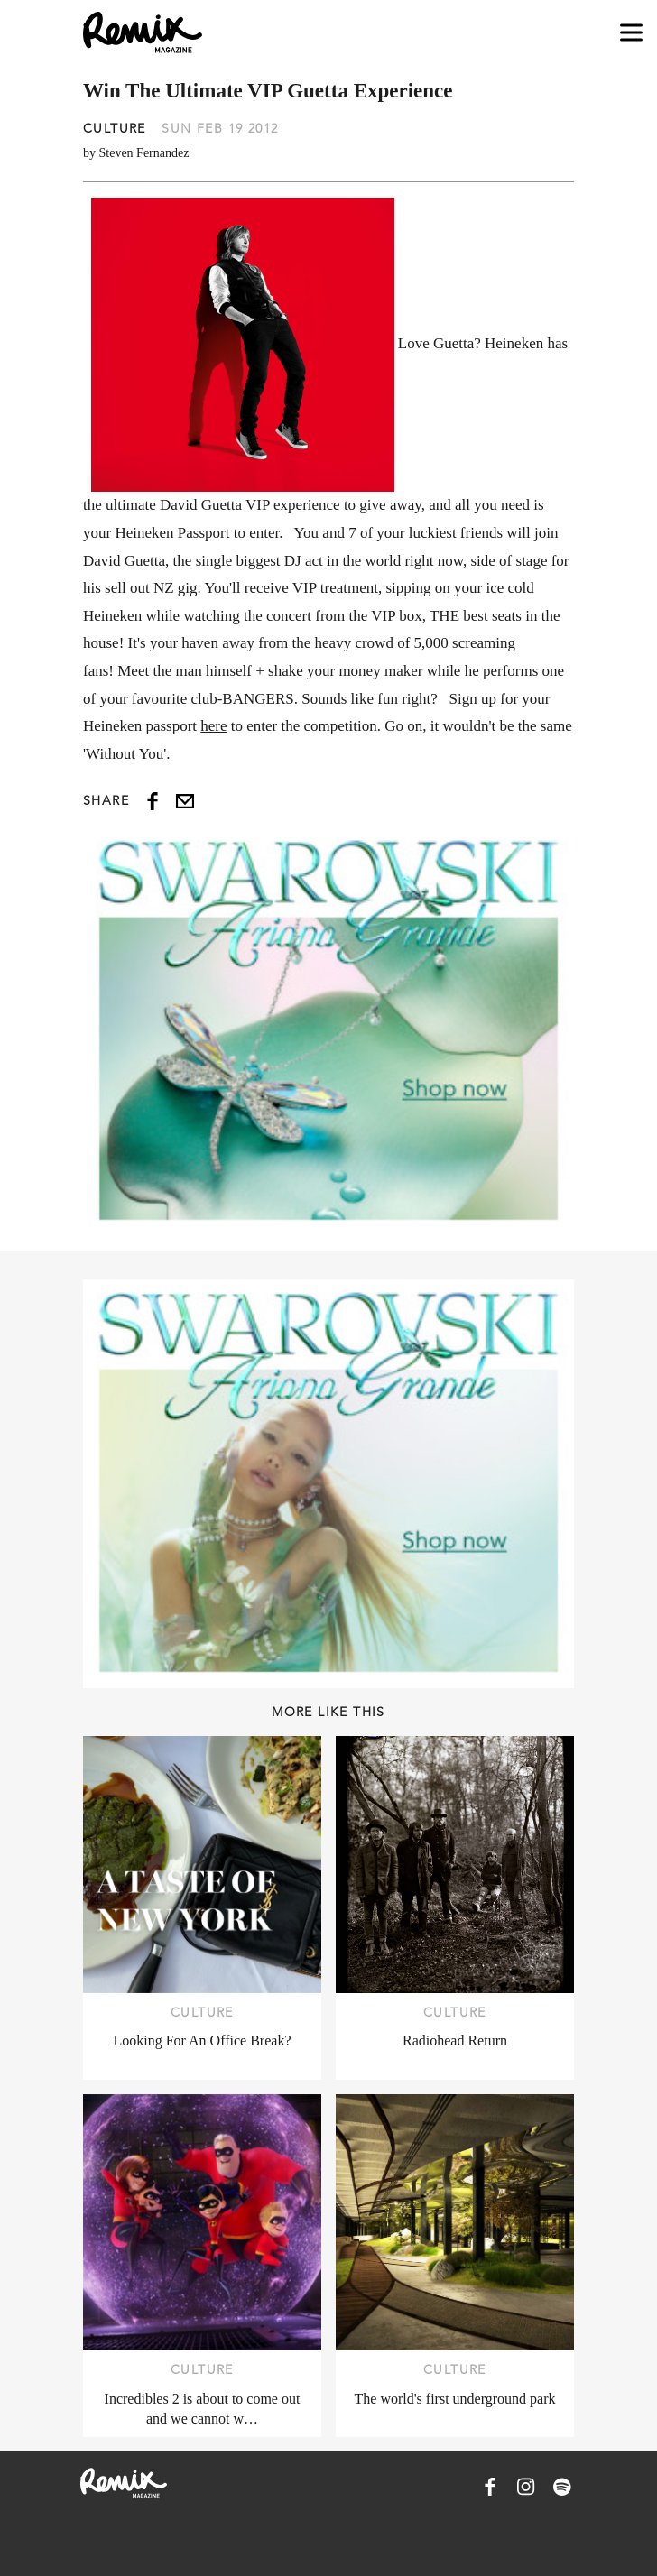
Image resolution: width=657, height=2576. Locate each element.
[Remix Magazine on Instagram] (526, 2487)
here (213, 725)
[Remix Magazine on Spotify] (562, 2487)
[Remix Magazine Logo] (142, 32)
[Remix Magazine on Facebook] (490, 2487)
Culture (114, 128)
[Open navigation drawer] (631, 33)
